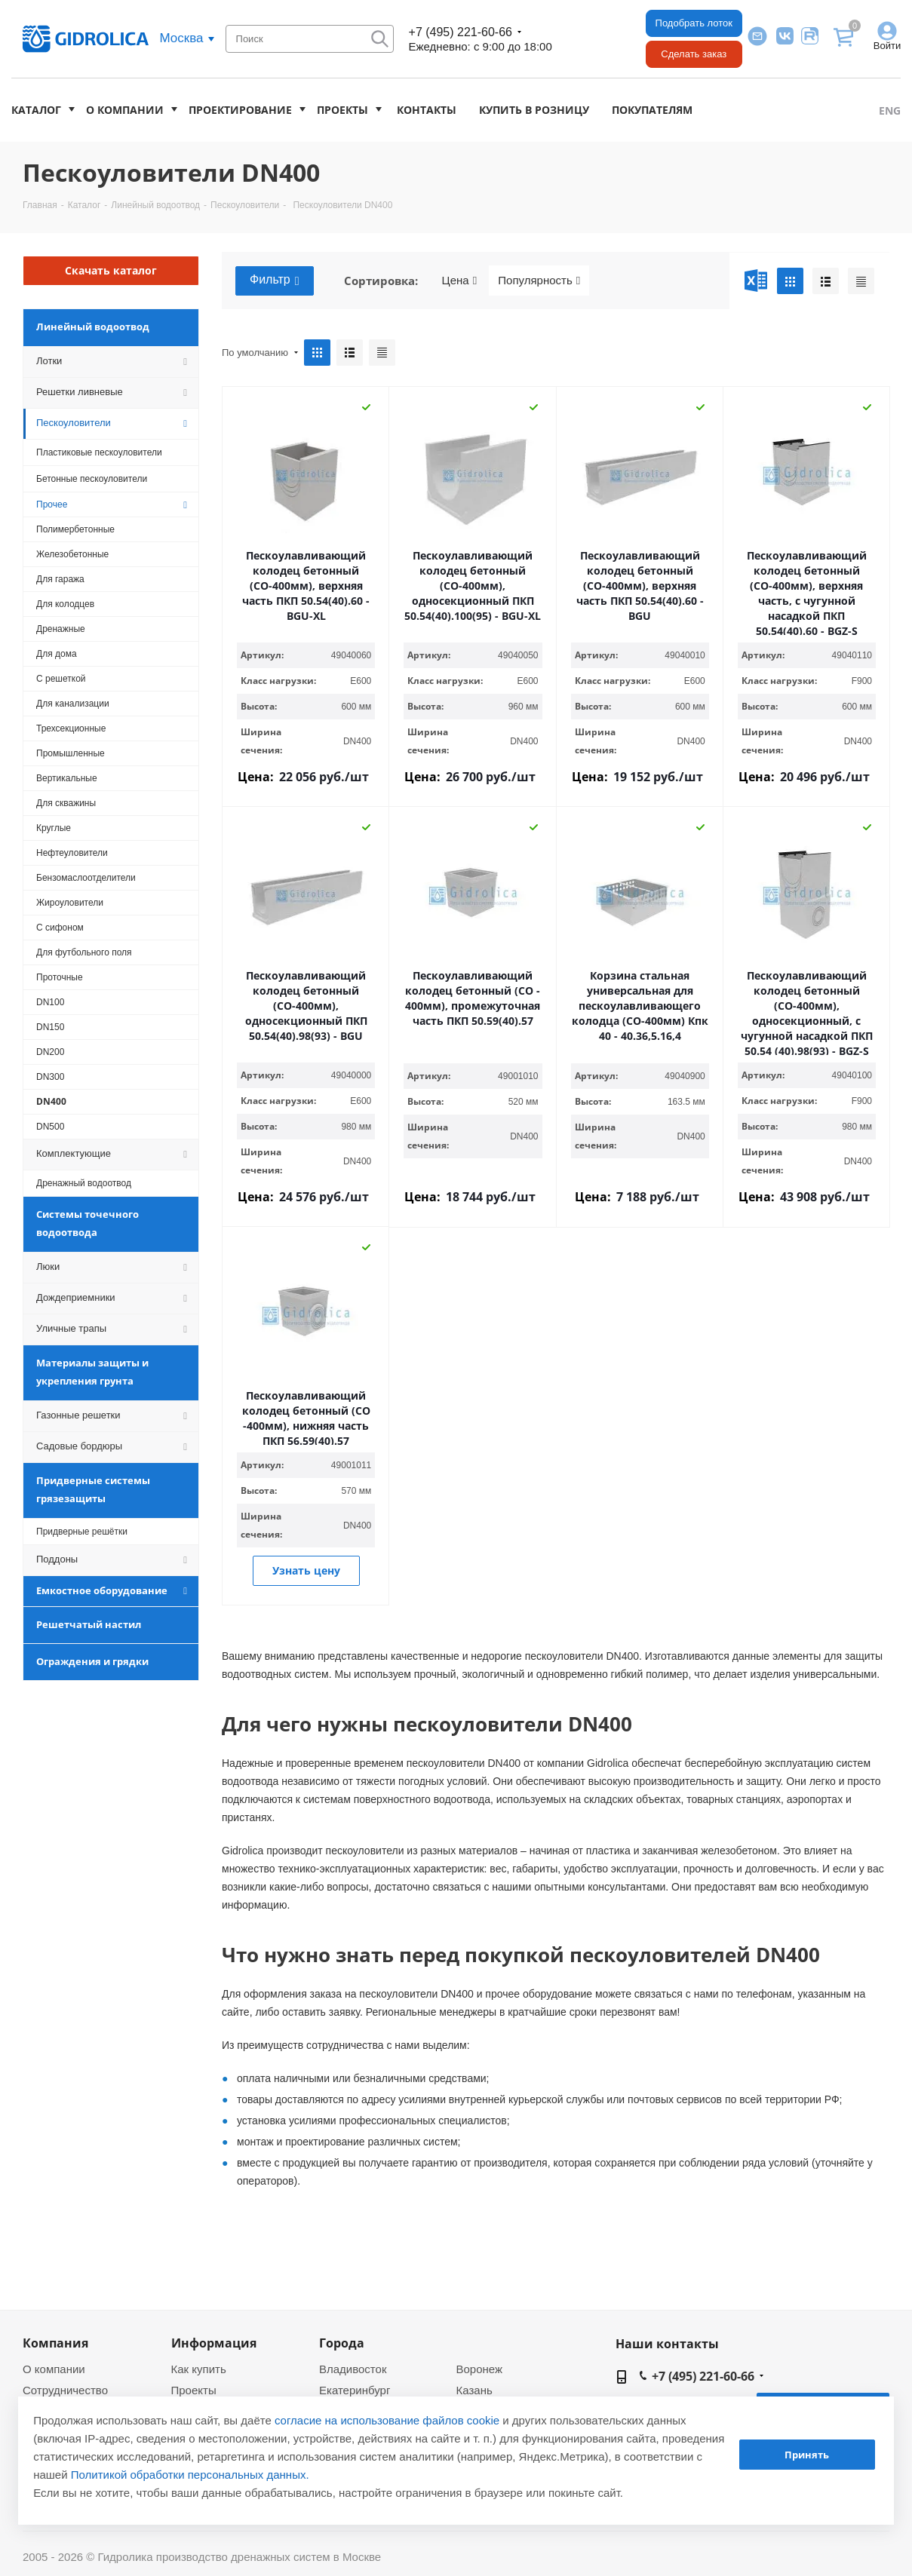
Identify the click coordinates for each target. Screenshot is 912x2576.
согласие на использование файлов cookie (387, 2420)
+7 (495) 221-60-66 (460, 32)
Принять (807, 2454)
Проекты (342, 110)
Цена (459, 280)
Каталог (36, 110)
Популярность (539, 280)
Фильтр (274, 280)
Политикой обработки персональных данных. (190, 2474)
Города (341, 2343)
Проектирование (240, 110)
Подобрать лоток (694, 23)
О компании (125, 110)
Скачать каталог (111, 270)
